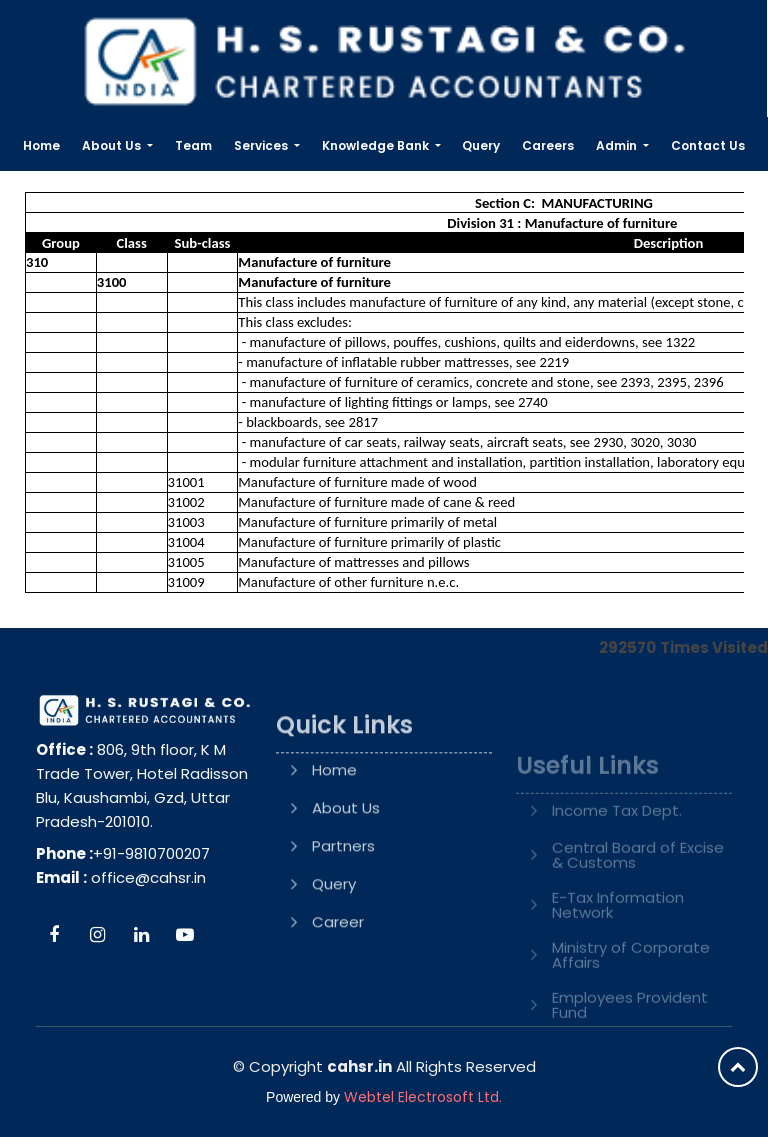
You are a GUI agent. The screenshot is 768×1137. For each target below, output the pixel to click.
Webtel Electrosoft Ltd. (423, 1097)
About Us (346, 866)
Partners (343, 904)
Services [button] (262, 145)
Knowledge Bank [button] (377, 145)
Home (41, 145)
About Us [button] (113, 145)
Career (338, 980)
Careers (548, 145)
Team (193, 145)
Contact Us (708, 145)
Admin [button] (618, 145)
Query (481, 145)
